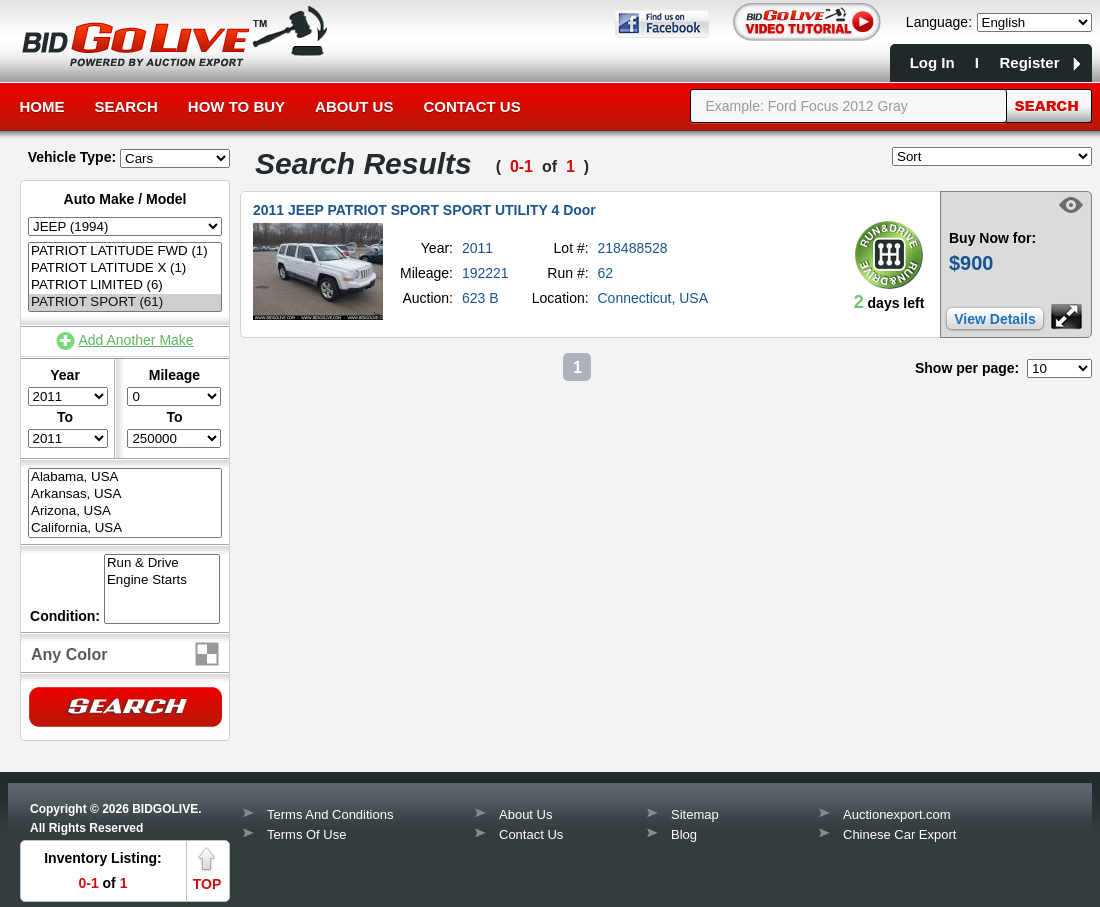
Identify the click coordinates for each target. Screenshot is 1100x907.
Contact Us (471, 106)
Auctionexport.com (897, 814)
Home (42, 106)
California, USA (125, 528)
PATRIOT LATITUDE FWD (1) (125, 251)
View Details (994, 319)
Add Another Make (135, 340)
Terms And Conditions (330, 814)
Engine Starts (162, 580)
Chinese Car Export (899, 834)
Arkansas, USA (125, 494)
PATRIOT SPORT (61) (125, 302)
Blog (684, 834)
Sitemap (695, 814)
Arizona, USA (125, 511)
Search (126, 106)
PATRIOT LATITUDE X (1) (125, 268)
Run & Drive (162, 563)
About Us (354, 106)
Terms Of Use (306, 834)
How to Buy (236, 106)
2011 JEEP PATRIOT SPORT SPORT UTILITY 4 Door (424, 210)
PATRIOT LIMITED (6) (125, 285)
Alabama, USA (125, 477)
